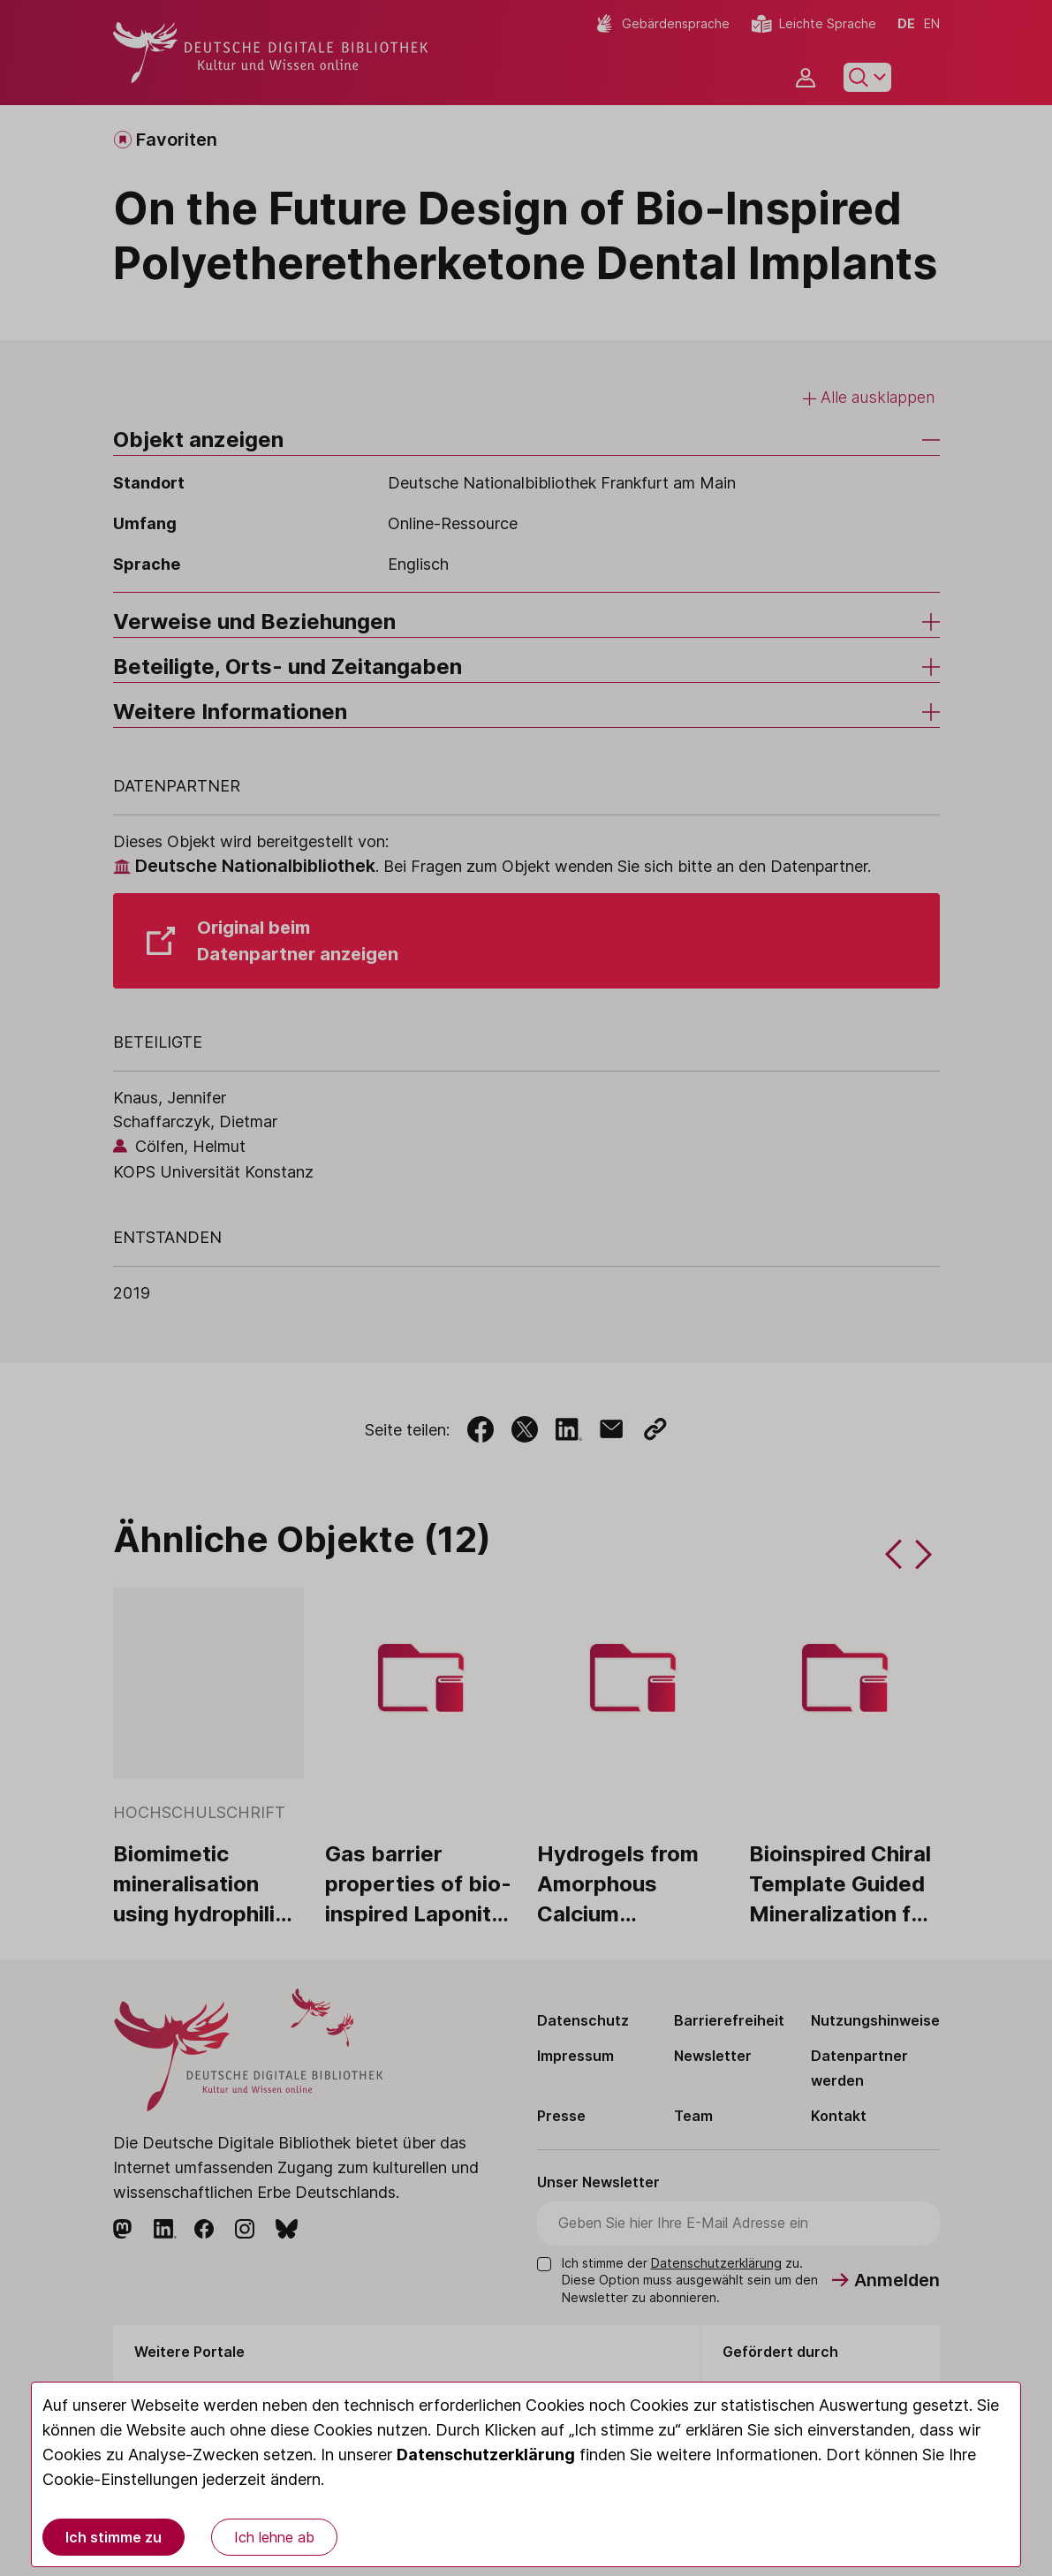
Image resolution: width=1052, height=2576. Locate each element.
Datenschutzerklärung (486, 2454)
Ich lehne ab (274, 2537)
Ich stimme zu (113, 2537)
